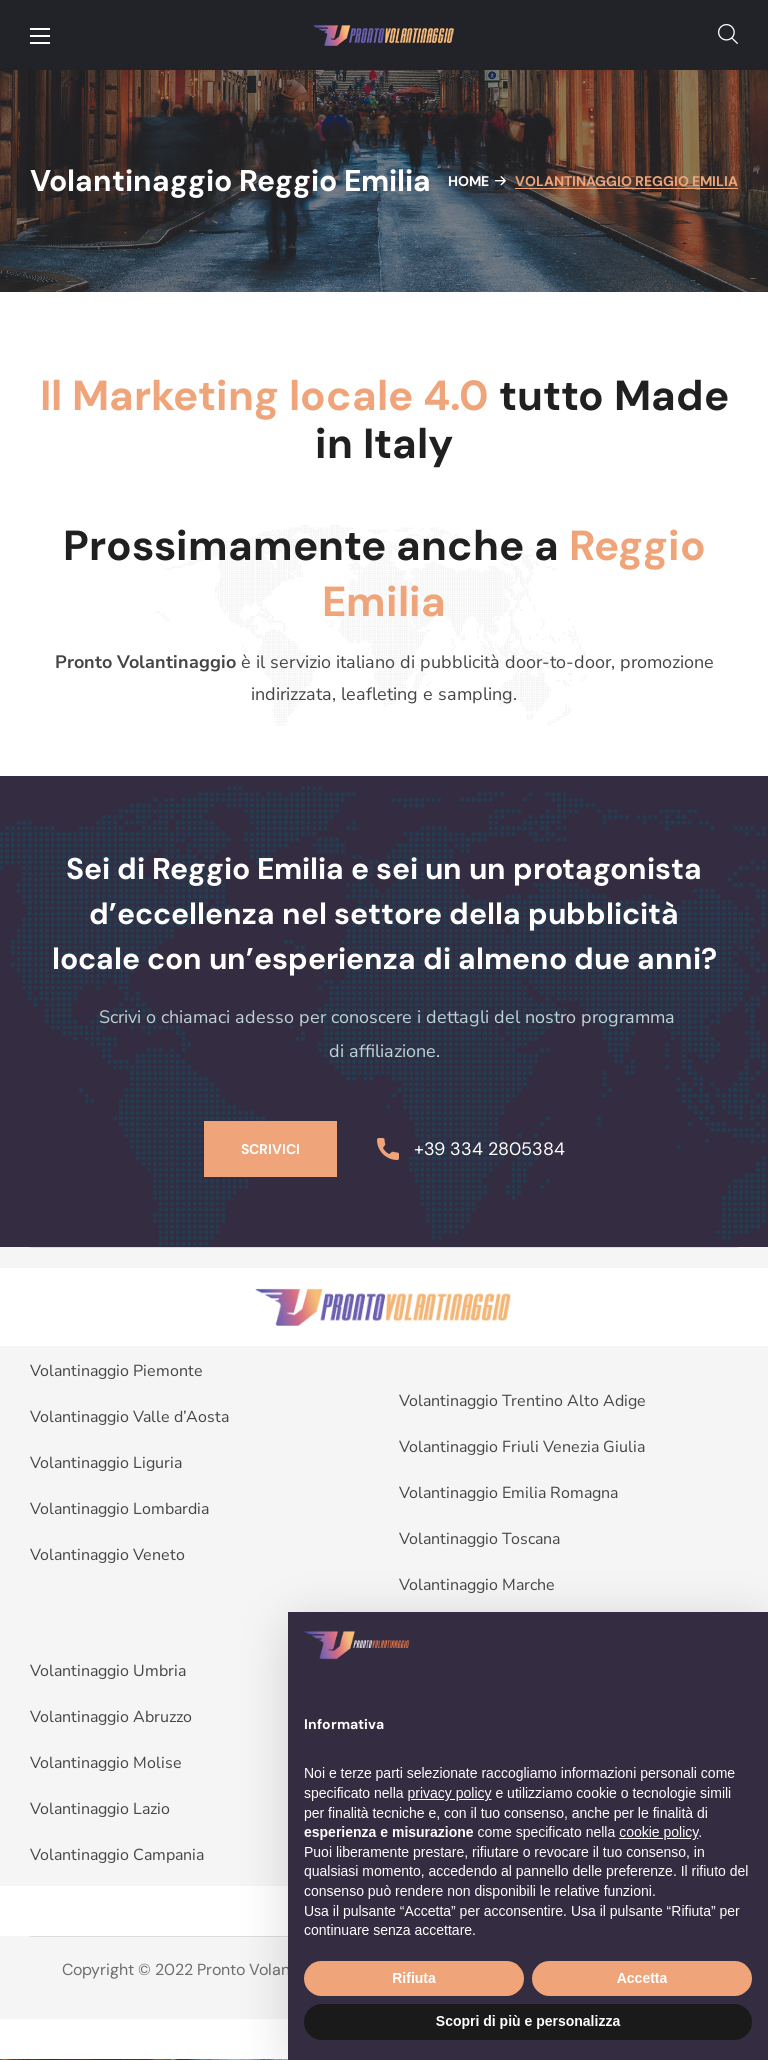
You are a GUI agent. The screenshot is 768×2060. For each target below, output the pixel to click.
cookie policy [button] (658, 1832)
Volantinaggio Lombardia (119, 1509)
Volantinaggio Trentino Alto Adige (522, 1401)
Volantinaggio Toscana (479, 1539)
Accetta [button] (642, 1978)
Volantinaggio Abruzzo (111, 1717)
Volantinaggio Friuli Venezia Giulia (522, 1447)
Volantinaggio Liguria (106, 1463)
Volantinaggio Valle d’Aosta (129, 1417)
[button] (728, 35)
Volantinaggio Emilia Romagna (508, 1493)
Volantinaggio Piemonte (116, 1371)
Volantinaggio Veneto (107, 1555)
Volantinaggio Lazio (100, 1809)
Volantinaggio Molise (106, 1763)
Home (468, 181)
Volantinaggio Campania (117, 1855)
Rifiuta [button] (414, 1978)
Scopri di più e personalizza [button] (528, 2021)
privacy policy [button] (450, 1793)
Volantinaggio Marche (477, 1585)
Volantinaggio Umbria (108, 1671)
